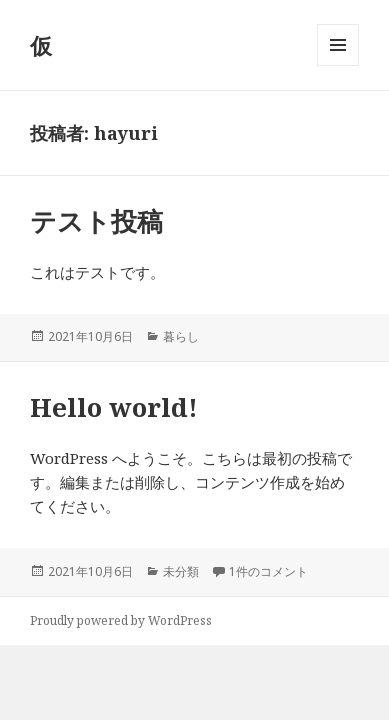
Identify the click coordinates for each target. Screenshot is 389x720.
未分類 (181, 571)
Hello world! (114, 407)
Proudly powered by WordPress (121, 620)
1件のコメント (268, 571)
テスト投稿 (96, 221)
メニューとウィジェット (338, 65)
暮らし (181, 336)
